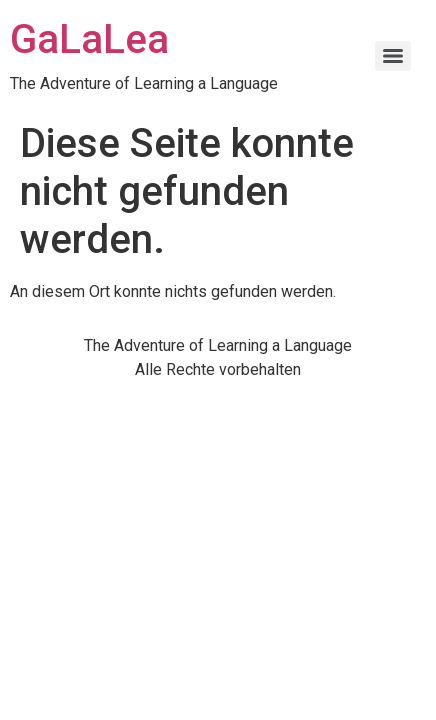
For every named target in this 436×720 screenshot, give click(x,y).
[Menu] (393, 56)
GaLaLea (89, 39)
